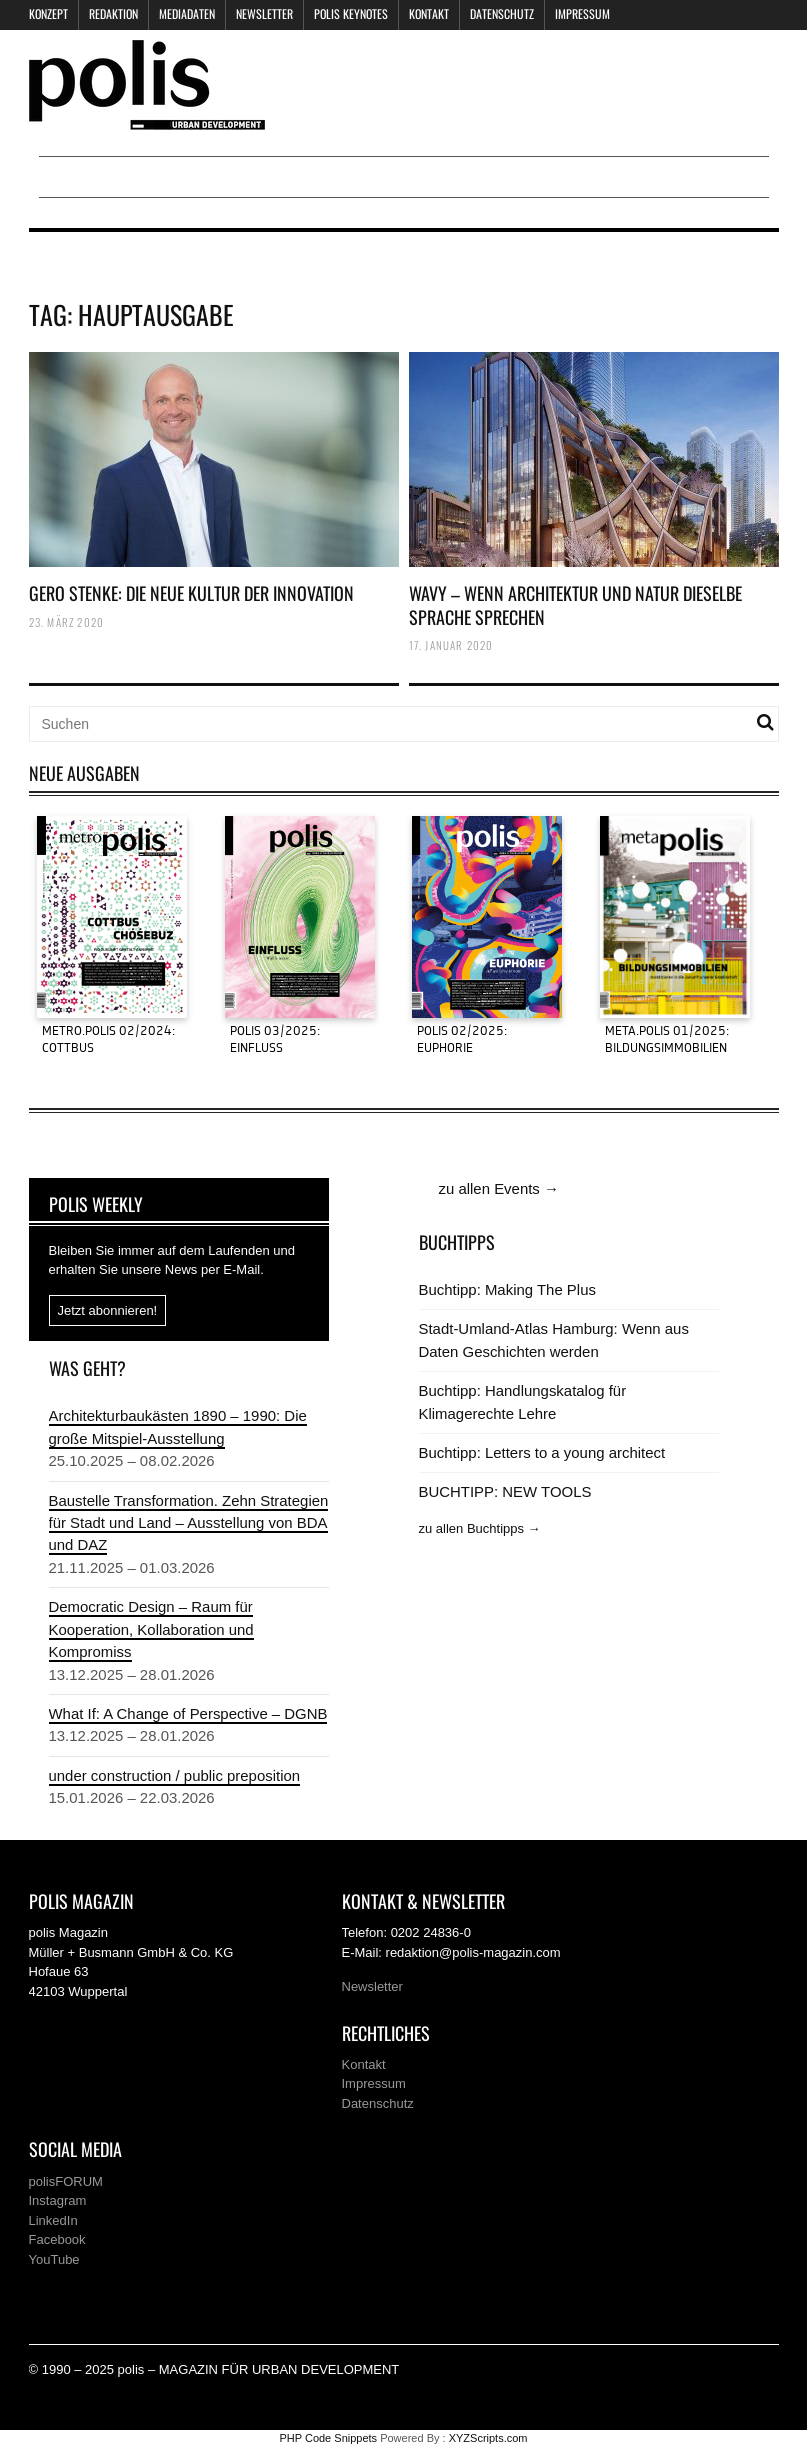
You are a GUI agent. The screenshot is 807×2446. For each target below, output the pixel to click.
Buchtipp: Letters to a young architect (542, 1452)
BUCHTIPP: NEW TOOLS (505, 1491)
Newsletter (264, 13)
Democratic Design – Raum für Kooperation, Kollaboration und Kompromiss (151, 1629)
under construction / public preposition (175, 1775)
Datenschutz (502, 13)
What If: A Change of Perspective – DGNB (188, 1713)
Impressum (582, 13)
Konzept (48, 13)
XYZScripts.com (488, 2438)
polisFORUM (66, 2181)
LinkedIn (53, 2220)
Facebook (57, 2239)
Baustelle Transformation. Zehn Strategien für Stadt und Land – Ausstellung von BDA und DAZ (189, 1523)
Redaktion (113, 13)
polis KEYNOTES (351, 13)
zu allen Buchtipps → (480, 1528)
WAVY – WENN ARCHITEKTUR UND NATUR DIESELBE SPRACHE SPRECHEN (575, 604)
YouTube (54, 2259)
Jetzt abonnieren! (108, 1310)
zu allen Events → (499, 1188)
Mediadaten (187, 13)
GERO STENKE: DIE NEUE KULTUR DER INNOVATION (191, 593)
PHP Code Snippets (328, 2438)
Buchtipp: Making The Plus (507, 1289)
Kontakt (429, 13)
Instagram (58, 2200)
